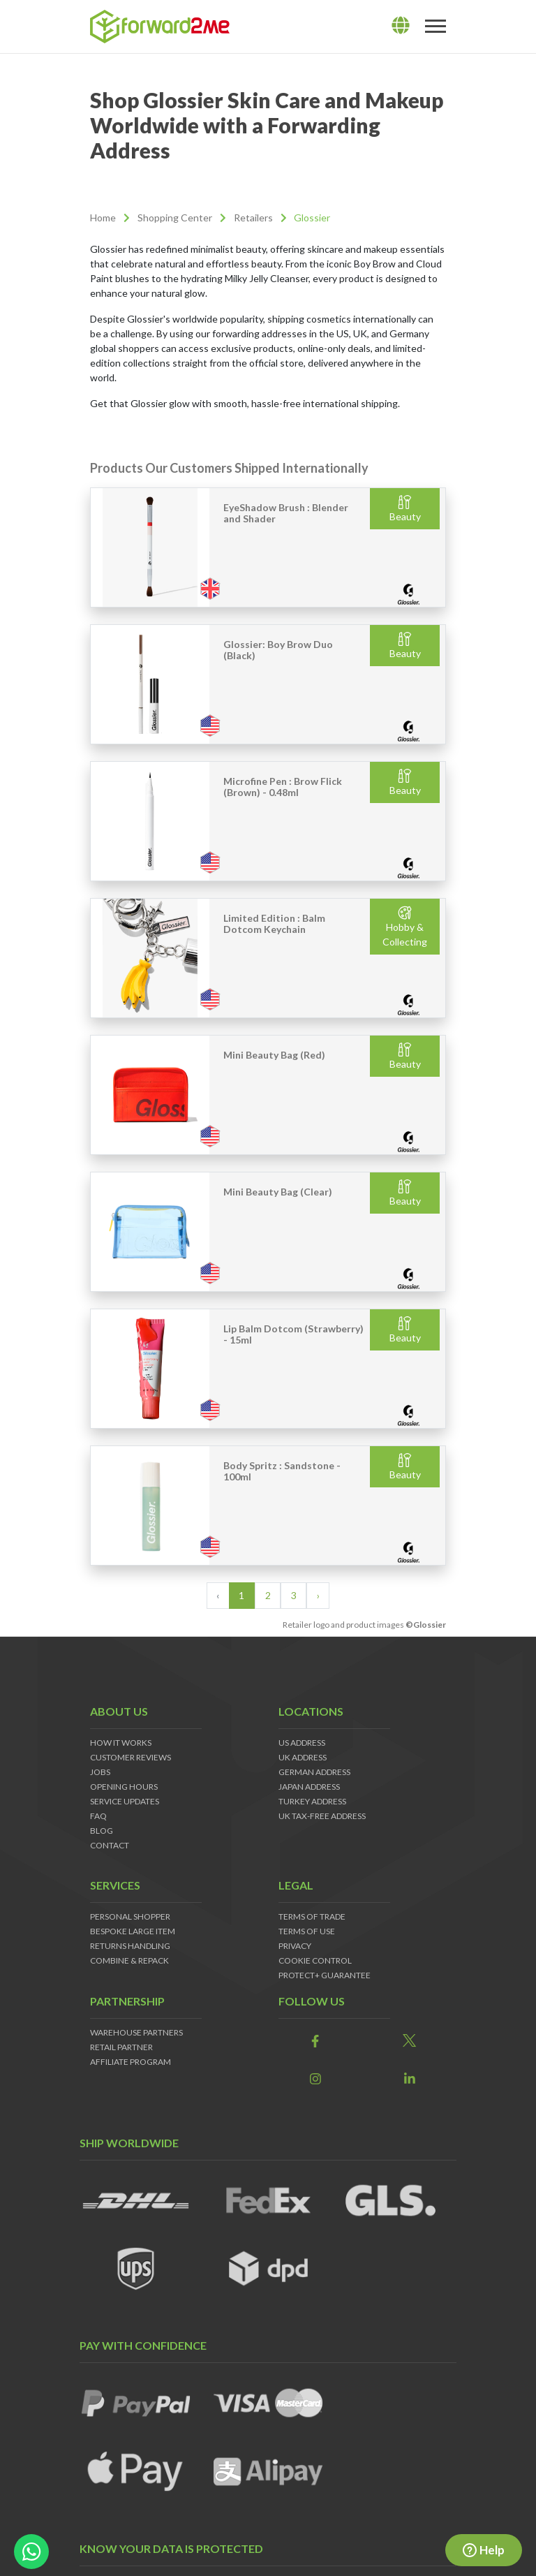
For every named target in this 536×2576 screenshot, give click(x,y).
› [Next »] (318, 1595)
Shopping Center (174, 217)
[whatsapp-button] (31, 2551)
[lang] (400, 25)
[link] (315, 2041)
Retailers (253, 217)
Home (103, 217)
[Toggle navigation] (435, 27)
